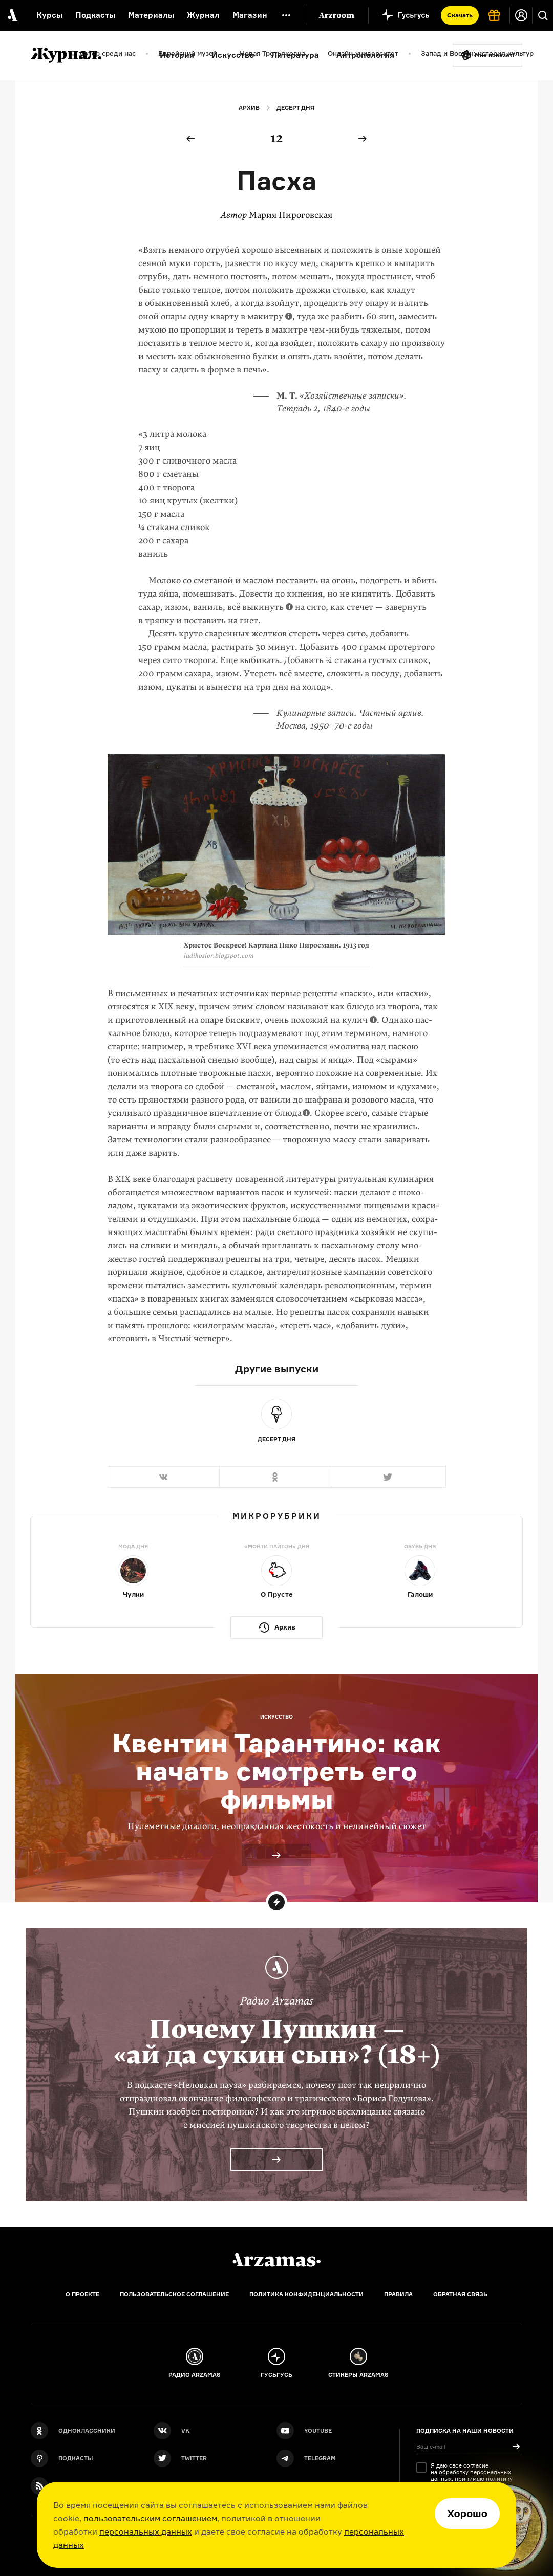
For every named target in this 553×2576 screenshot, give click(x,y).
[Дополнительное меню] (286, 15)
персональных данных (145, 2531)
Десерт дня (295, 108)
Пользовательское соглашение (174, 2294)
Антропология (365, 55)
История (177, 55)
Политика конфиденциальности (306, 2294)
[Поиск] (543, 15)
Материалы (151, 15)
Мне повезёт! (495, 55)
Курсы (49, 15)
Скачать (460, 15)
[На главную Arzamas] (11, 15)
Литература (295, 55)
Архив (249, 108)
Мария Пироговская (290, 215)
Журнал (203, 15)
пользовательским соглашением (150, 2518)
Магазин (249, 15)
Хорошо (467, 2513)
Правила (398, 2294)
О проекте (82, 2294)
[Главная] (276, 2260)
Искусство (232, 55)
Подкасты (95, 15)
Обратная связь (460, 2294)
